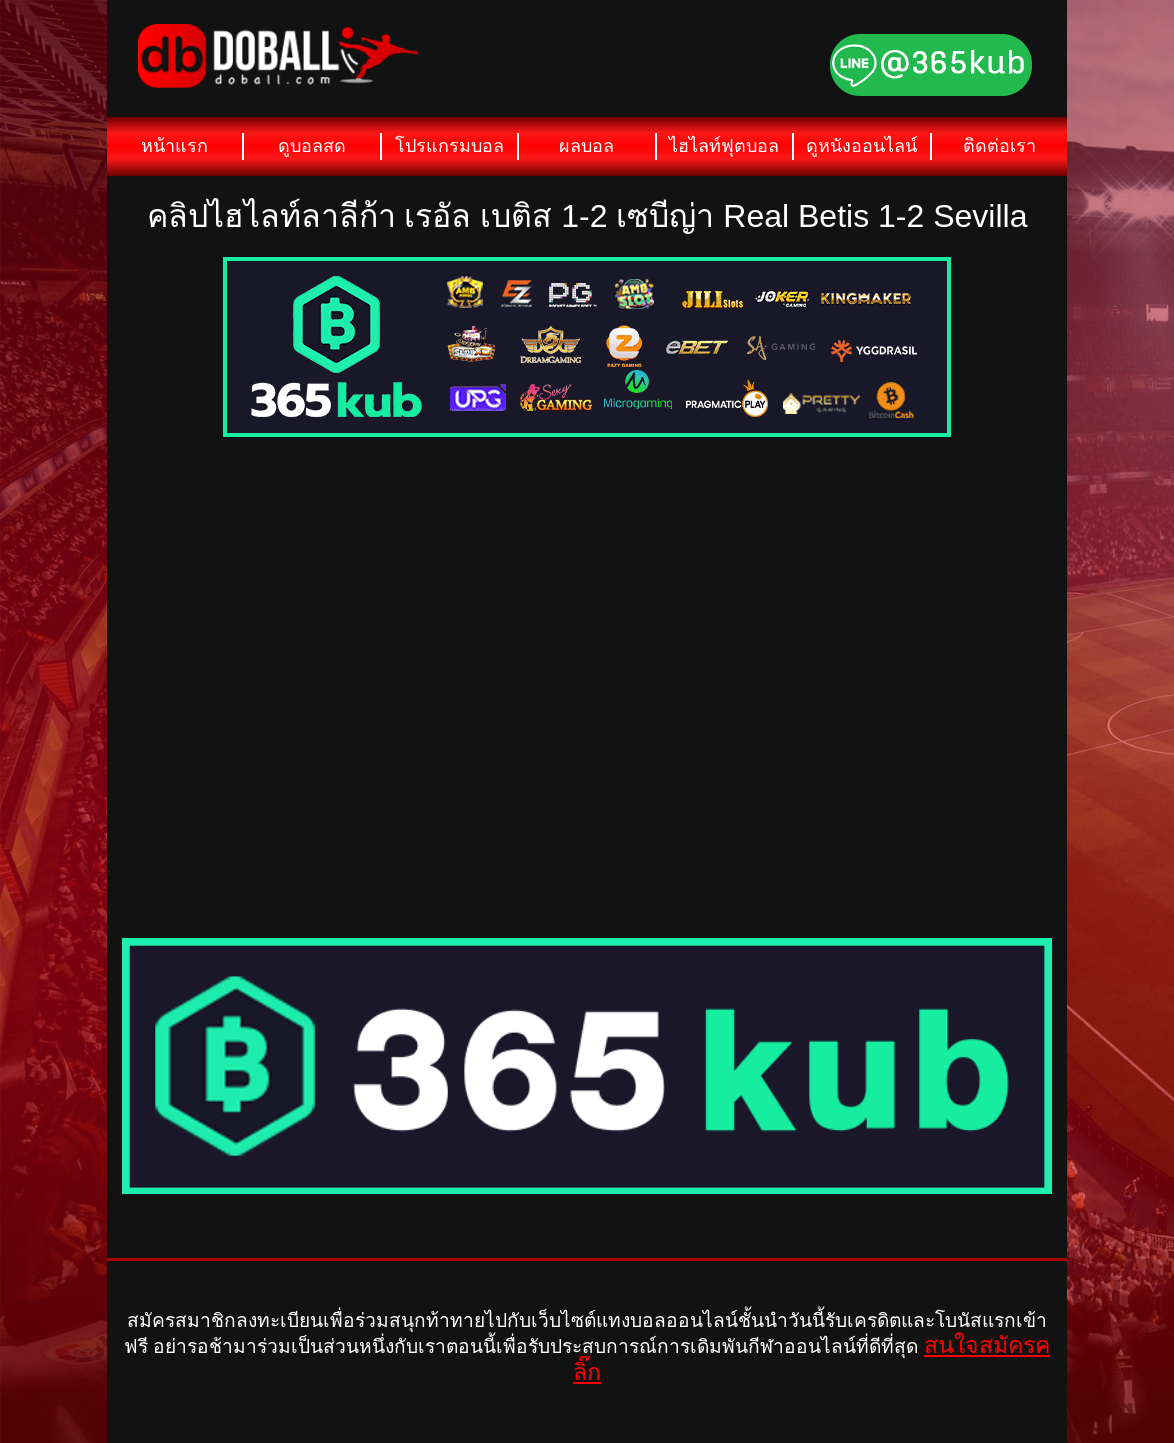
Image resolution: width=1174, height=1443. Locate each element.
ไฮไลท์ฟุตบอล (724, 146)
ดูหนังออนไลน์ (861, 146)
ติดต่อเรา (999, 146)
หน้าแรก (174, 146)
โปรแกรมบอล (449, 146)
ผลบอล (586, 146)
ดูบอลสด (312, 146)
